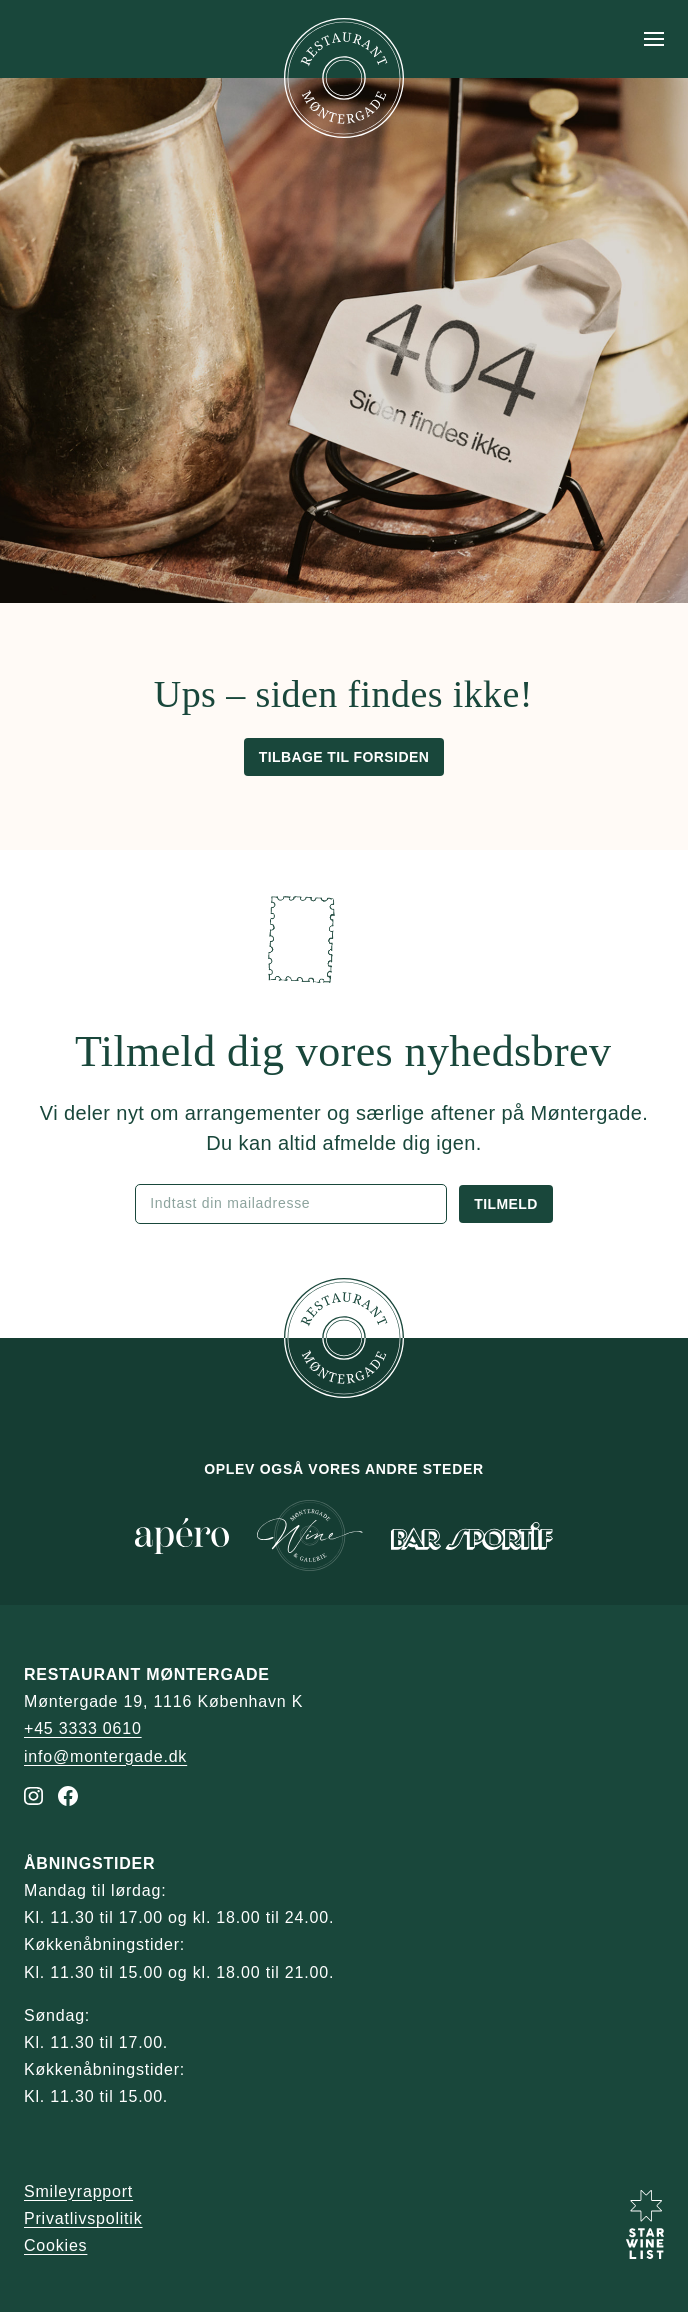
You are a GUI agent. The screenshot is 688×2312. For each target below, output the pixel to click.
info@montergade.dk (105, 1756)
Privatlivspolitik (83, 2218)
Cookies (55, 2245)
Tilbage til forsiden (344, 757)
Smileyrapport (78, 2191)
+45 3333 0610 (83, 1728)
